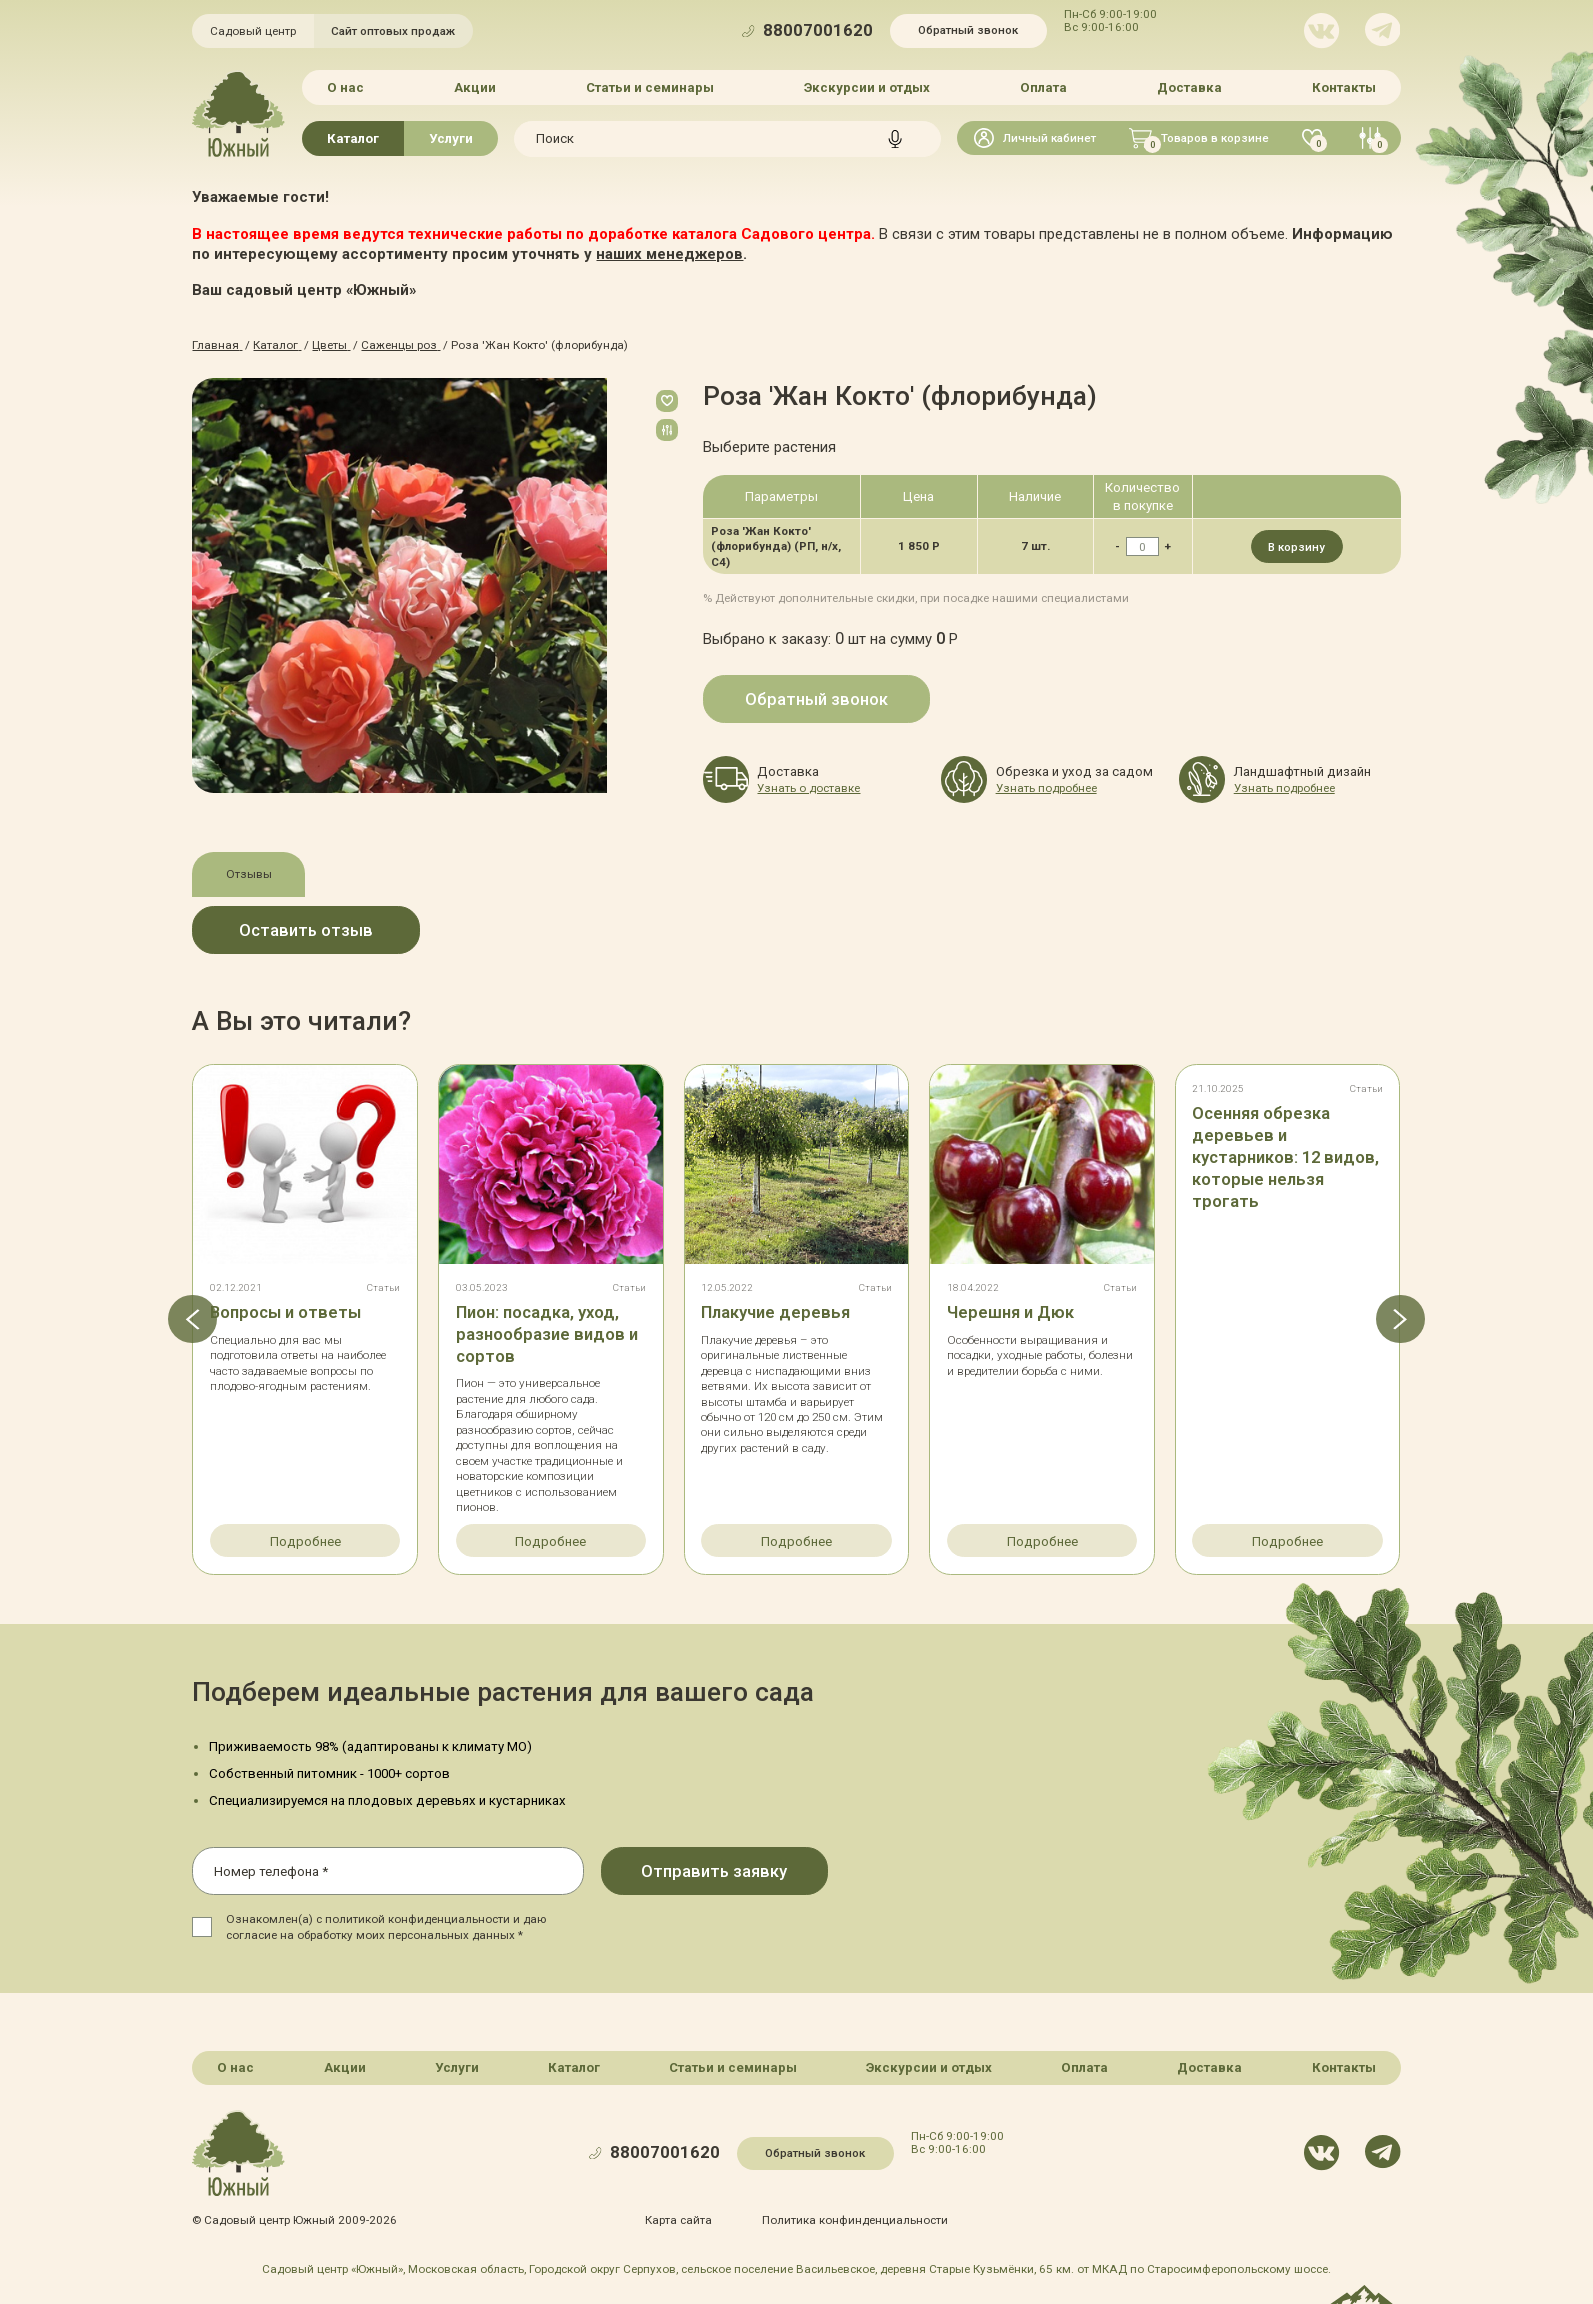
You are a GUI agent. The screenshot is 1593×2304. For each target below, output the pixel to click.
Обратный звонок (968, 30)
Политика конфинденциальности (855, 2220)
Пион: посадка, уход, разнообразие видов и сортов (547, 1334)
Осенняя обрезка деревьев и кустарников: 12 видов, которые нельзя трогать (1285, 1157)
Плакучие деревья (775, 1312)
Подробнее (305, 1541)
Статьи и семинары (650, 87)
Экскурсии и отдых (867, 87)
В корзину (1296, 547)
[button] (192, 1319)
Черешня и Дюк (1010, 1312)
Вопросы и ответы (285, 1312)
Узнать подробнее (1046, 788)
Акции (475, 87)
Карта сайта (678, 2220)
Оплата (1043, 87)
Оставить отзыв (306, 930)
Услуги (451, 138)
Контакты (1344, 87)
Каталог (353, 138)
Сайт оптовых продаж (393, 31)
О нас (345, 87)
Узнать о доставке (808, 788)
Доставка (1189, 87)
